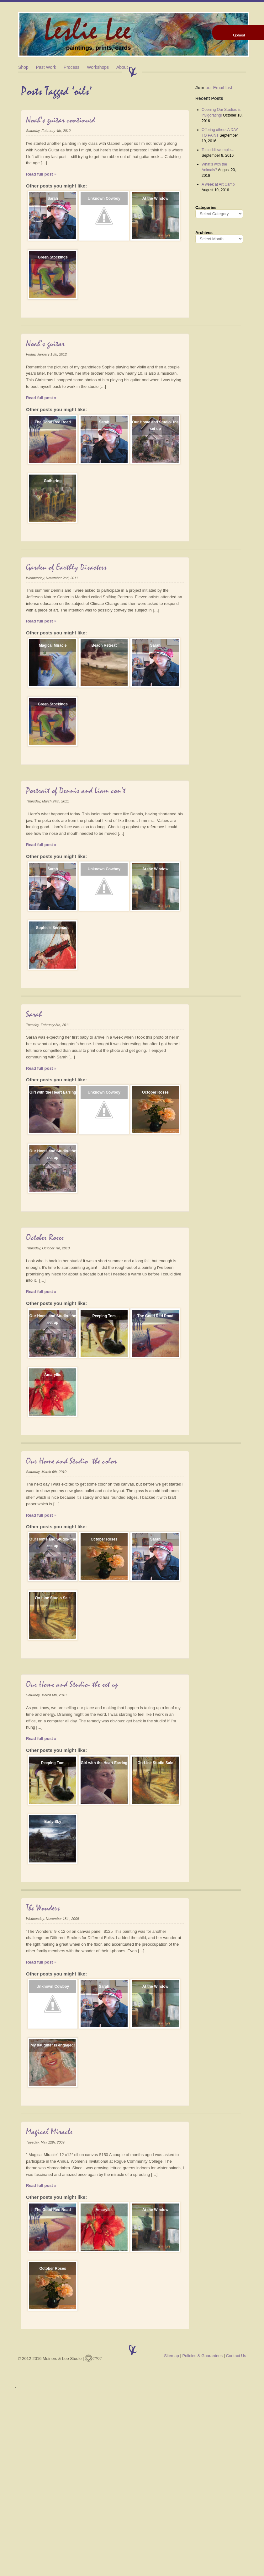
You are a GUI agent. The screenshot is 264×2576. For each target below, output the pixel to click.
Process (72, 67)
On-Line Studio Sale (53, 1598)
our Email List (213, 87)
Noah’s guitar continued (60, 120)
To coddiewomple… (218, 150)
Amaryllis (52, 1374)
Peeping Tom (104, 1316)
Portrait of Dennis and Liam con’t (75, 790)
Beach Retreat (104, 645)
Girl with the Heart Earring (52, 1092)
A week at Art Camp (218, 184)
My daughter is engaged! (53, 2045)
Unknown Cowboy (104, 198)
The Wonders (43, 1908)
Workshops (98, 67)
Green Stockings (53, 257)
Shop (23, 67)
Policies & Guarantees (202, 2355)
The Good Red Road (53, 422)
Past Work (46, 67)
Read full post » (41, 174)
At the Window (155, 198)
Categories (205, 207)
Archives (204, 233)
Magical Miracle (53, 645)
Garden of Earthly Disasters (66, 567)
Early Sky (52, 1821)
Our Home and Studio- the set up (155, 425)
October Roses (155, 1092)
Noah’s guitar (45, 344)
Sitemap (171, 2355)
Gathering (53, 481)
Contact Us (236, 2355)
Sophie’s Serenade (53, 928)
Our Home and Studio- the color (71, 1461)
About (122, 67)
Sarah (53, 198)
